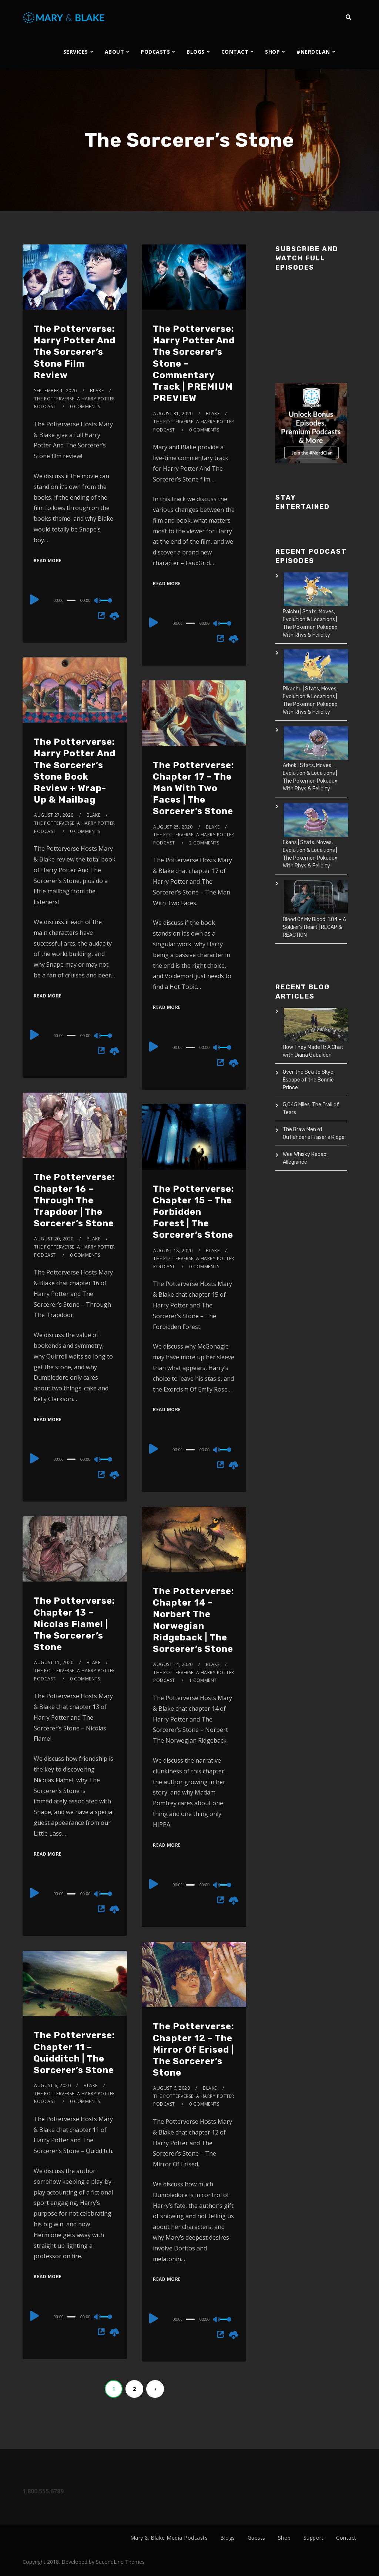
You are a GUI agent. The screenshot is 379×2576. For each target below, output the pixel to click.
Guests (256, 2537)
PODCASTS (155, 51)
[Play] (34, 599)
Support (313, 2537)
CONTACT (235, 51)
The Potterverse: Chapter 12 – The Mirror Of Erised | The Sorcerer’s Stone (193, 2049)
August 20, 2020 (54, 1239)
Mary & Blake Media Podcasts (169, 2537)
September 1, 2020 (55, 390)
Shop (284, 2537)
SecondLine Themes (120, 2561)
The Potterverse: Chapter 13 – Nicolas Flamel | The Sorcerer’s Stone (74, 1624)
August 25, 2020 (173, 827)
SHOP (272, 51)
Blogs (227, 2537)
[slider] (71, 600)
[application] (75, 600)
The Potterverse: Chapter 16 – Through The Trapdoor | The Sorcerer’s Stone (74, 1200)
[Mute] (97, 601)
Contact (346, 2537)
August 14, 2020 (173, 1664)
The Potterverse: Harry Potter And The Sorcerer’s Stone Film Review (74, 352)
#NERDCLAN (313, 51)
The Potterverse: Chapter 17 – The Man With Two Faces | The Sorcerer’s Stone (193, 788)
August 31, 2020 (173, 413)
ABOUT (114, 51)
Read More (48, 560)
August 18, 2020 (173, 1250)
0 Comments (85, 406)
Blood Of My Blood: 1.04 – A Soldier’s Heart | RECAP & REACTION (314, 927)
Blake (97, 390)
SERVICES (75, 51)
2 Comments (204, 843)
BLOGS (196, 51)
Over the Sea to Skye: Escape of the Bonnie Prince (309, 1080)
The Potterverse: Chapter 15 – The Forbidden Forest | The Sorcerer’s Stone (193, 1212)
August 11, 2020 (54, 1662)
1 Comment (203, 1680)
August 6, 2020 (171, 2088)
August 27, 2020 (54, 815)
